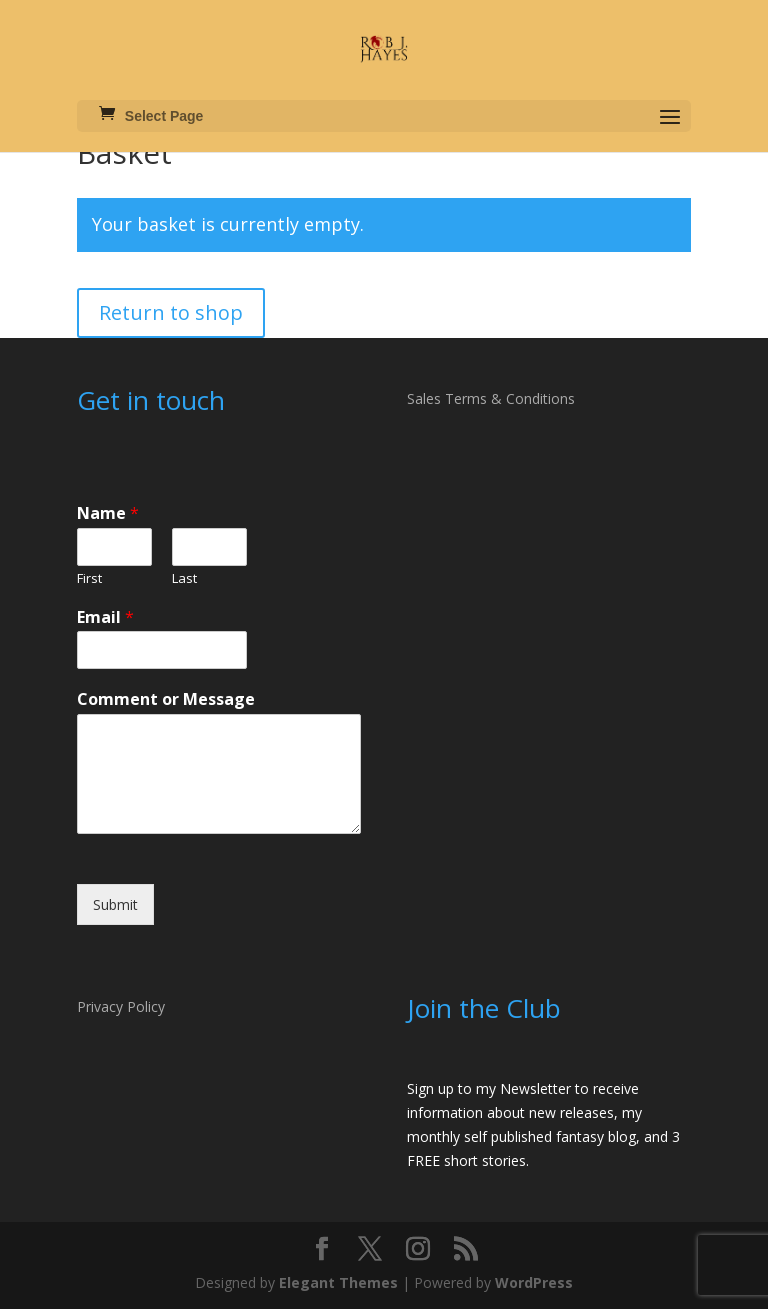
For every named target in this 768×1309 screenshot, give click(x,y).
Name (108, 513)
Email (105, 617)
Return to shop (171, 312)
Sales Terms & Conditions (491, 398)
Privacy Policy (121, 1006)
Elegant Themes (338, 1282)
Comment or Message (166, 699)
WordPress (534, 1282)
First (89, 578)
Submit (115, 904)
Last (184, 578)
